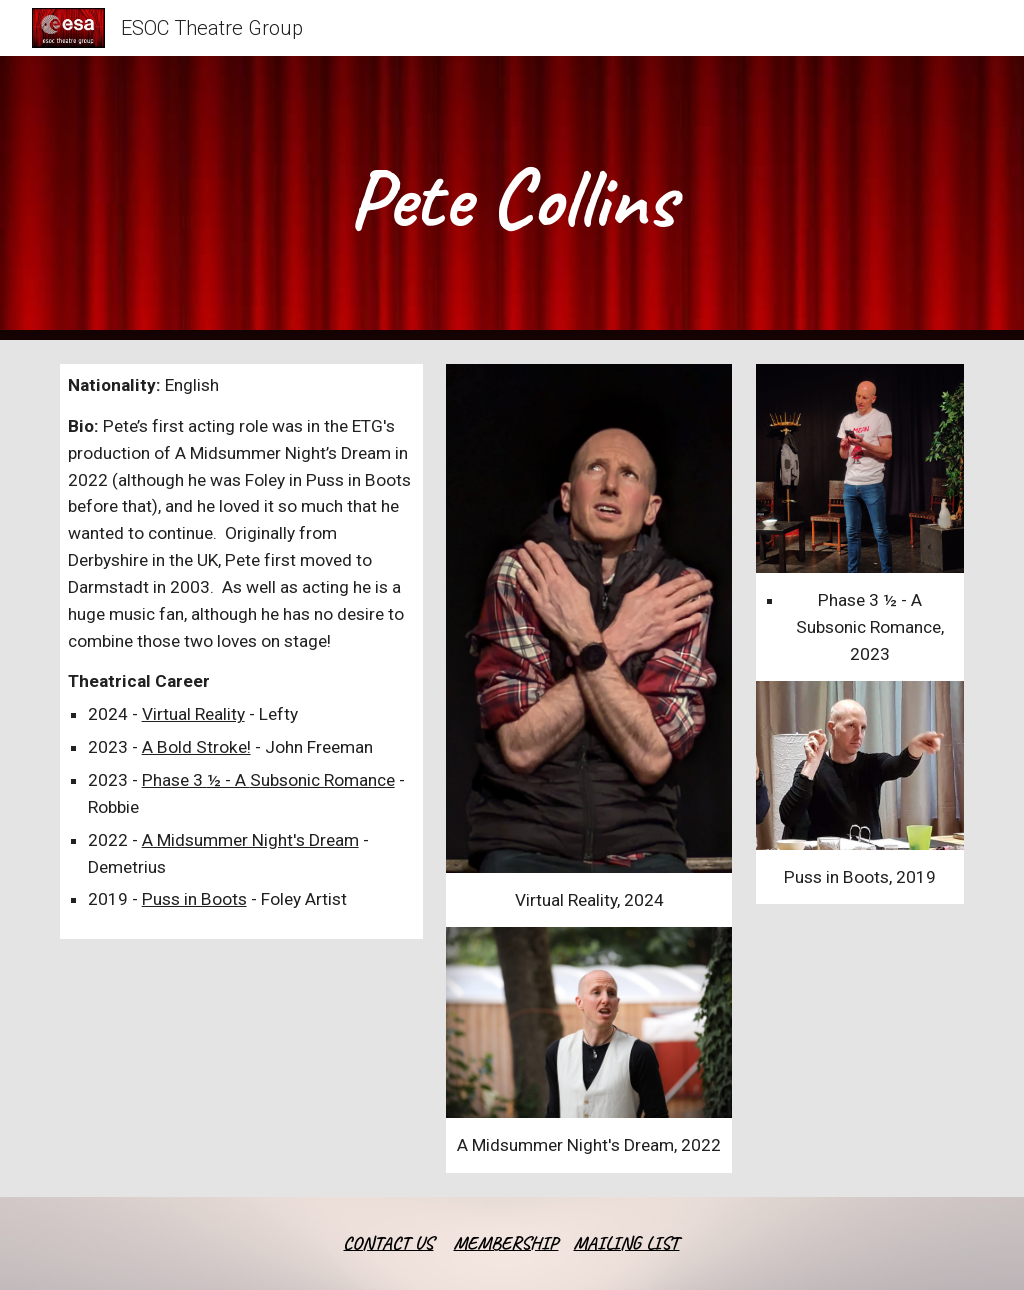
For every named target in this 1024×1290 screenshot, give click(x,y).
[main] (511, 198)
